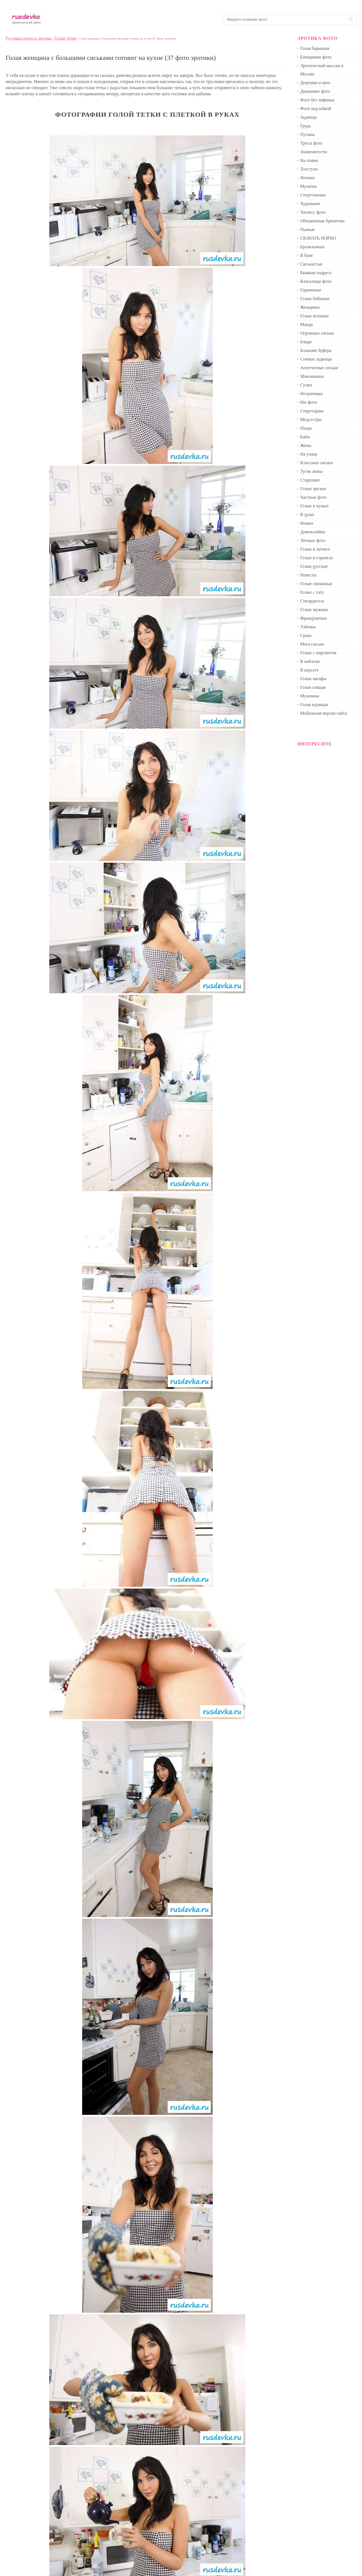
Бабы (305, 436)
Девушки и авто (315, 82)
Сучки (306, 385)
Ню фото (308, 402)
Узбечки (307, 626)
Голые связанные (316, 583)
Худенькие (310, 203)
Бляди (306, 341)
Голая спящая (313, 687)
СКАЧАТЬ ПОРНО (318, 238)
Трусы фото (311, 143)
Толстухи (309, 169)
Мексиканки (312, 376)
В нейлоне (310, 661)
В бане (306, 255)
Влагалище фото (315, 281)
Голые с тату (312, 592)
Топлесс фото (313, 212)
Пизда (306, 428)
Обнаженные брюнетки (322, 220)
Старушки (309, 480)
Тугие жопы (311, 471)
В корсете (309, 670)
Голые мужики (314, 609)
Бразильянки (312, 246)
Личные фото (313, 540)
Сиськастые (311, 264)
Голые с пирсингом (318, 652)
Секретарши (312, 410)
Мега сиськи (312, 644)
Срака (305, 635)
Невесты (308, 575)
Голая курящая (314, 704)
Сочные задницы (316, 359)
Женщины (309, 307)
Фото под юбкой (315, 108)
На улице (308, 454)
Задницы (308, 117)
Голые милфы (313, 678)
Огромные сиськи (317, 333)
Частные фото (313, 497)
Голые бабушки (314, 298)
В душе (307, 514)
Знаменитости (313, 151)
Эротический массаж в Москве (321, 69)
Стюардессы (312, 601)
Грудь (305, 125)
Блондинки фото (315, 57)
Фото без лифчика (317, 100)
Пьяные (307, 229)
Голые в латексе (315, 549)
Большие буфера (315, 350)
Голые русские (314, 566)
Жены (305, 445)
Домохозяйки (312, 531)
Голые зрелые (313, 488)
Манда (306, 324)
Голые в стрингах (316, 557)
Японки (307, 177)
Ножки (306, 523)
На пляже (309, 160)
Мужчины (309, 696)
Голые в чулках (314, 505)
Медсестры (311, 419)
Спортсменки (313, 195)
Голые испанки (314, 315)
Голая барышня (314, 48)
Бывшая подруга (315, 272)
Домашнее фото (315, 91)
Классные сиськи (316, 462)
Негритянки (311, 393)
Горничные (310, 290)
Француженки (313, 618)
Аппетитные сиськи (319, 367)
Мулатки (308, 186)
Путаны (307, 134)
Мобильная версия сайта (323, 713)
